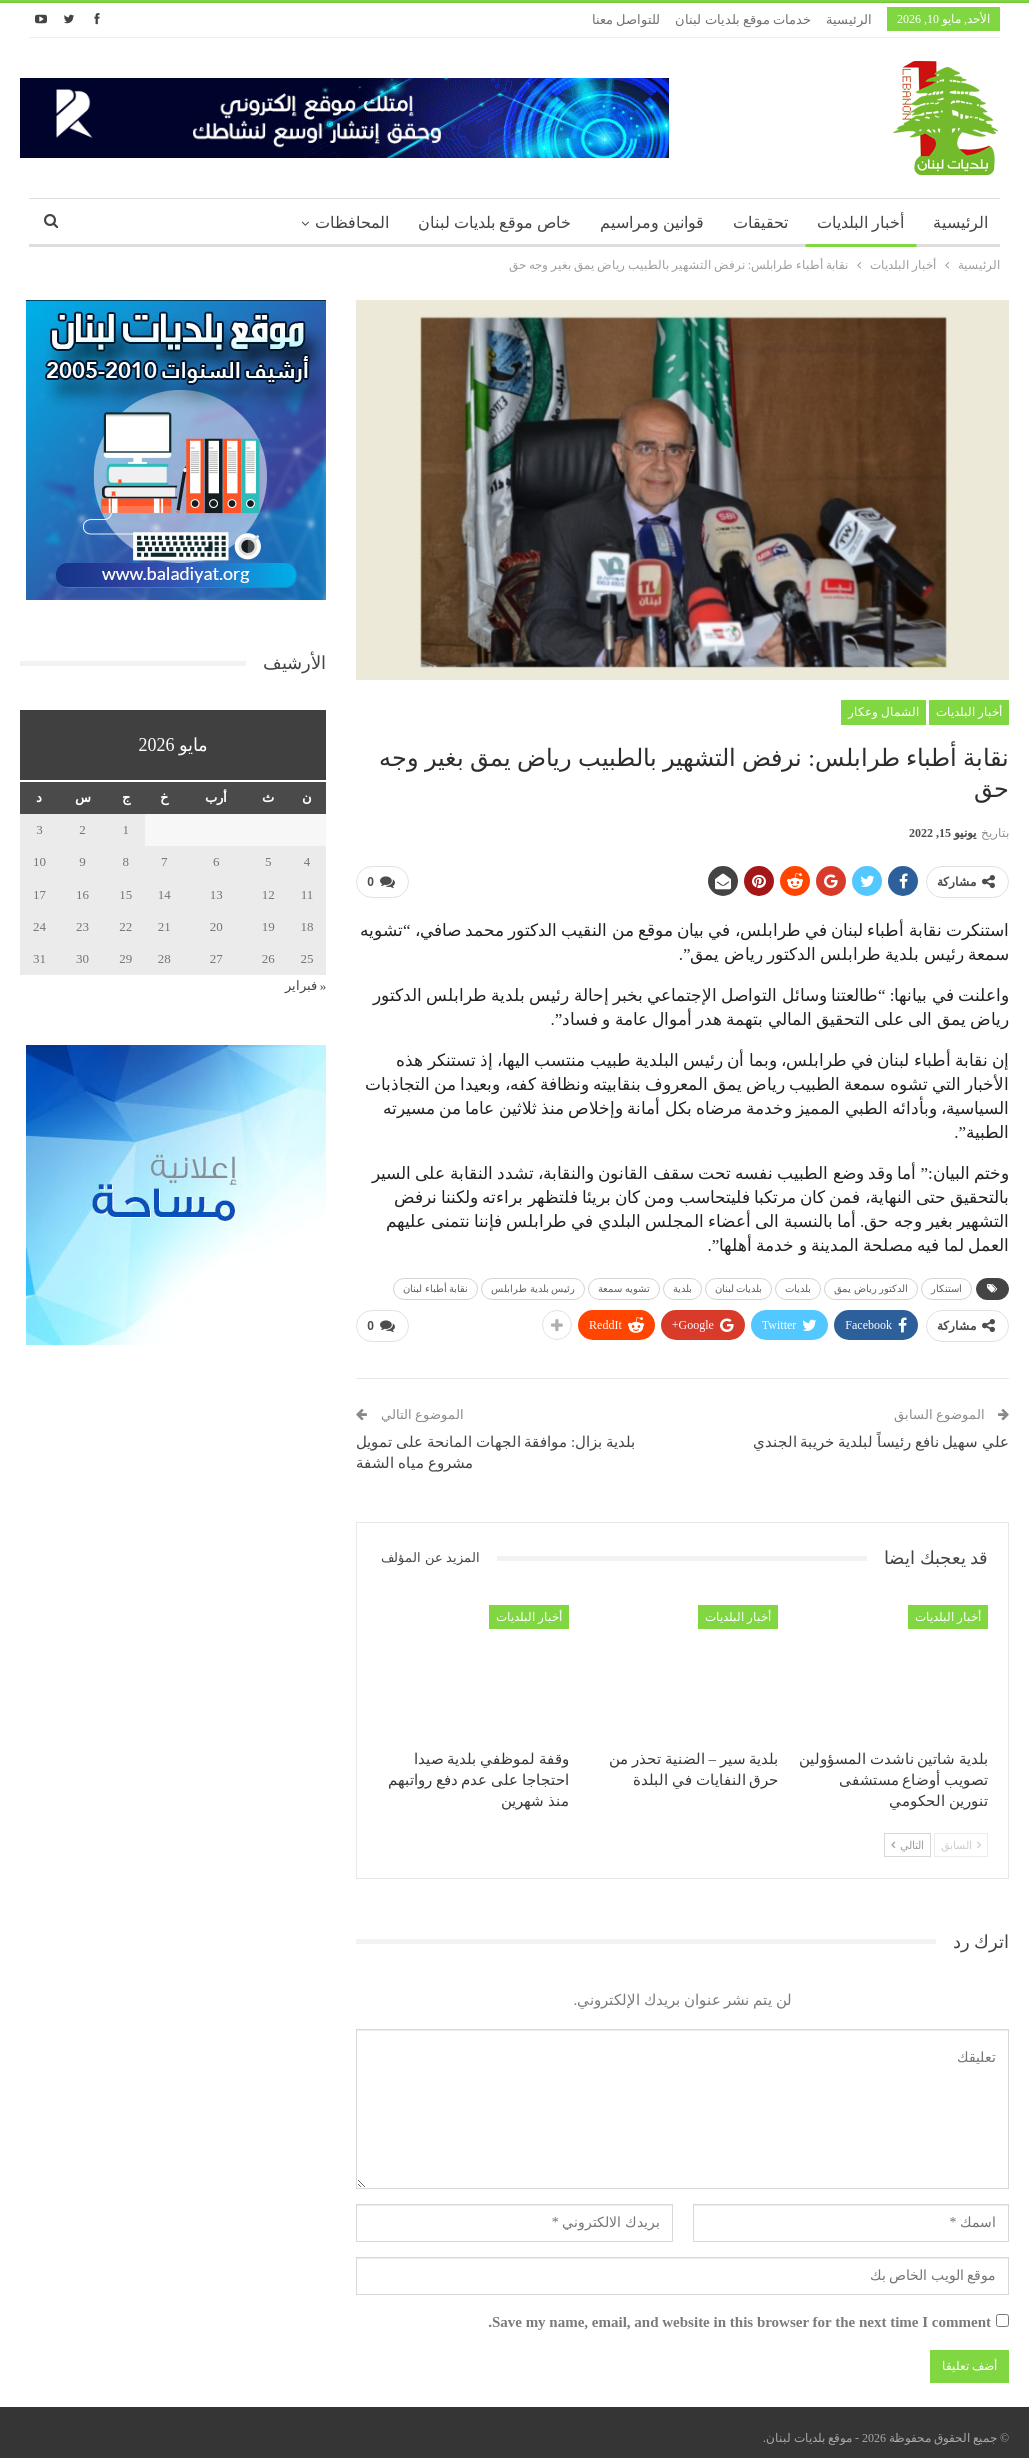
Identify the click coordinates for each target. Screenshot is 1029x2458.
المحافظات (352, 222)
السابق (961, 1837)
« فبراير (306, 985)
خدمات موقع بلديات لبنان (743, 19)
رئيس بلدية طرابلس (533, 1284)
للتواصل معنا (626, 19)
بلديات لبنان (739, 1284)
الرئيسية (849, 19)
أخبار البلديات (860, 222)
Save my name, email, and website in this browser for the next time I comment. (739, 2314)
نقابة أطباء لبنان (435, 1284)
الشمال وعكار (883, 712)
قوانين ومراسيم (652, 222)
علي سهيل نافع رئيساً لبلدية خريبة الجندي (881, 1434)
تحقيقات (760, 222)
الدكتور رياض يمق (871, 1284)
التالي (907, 1837)
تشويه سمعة (624, 1284)
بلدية (682, 1284)
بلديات (798, 1284)
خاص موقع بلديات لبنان (494, 222)
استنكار (946, 1284)
